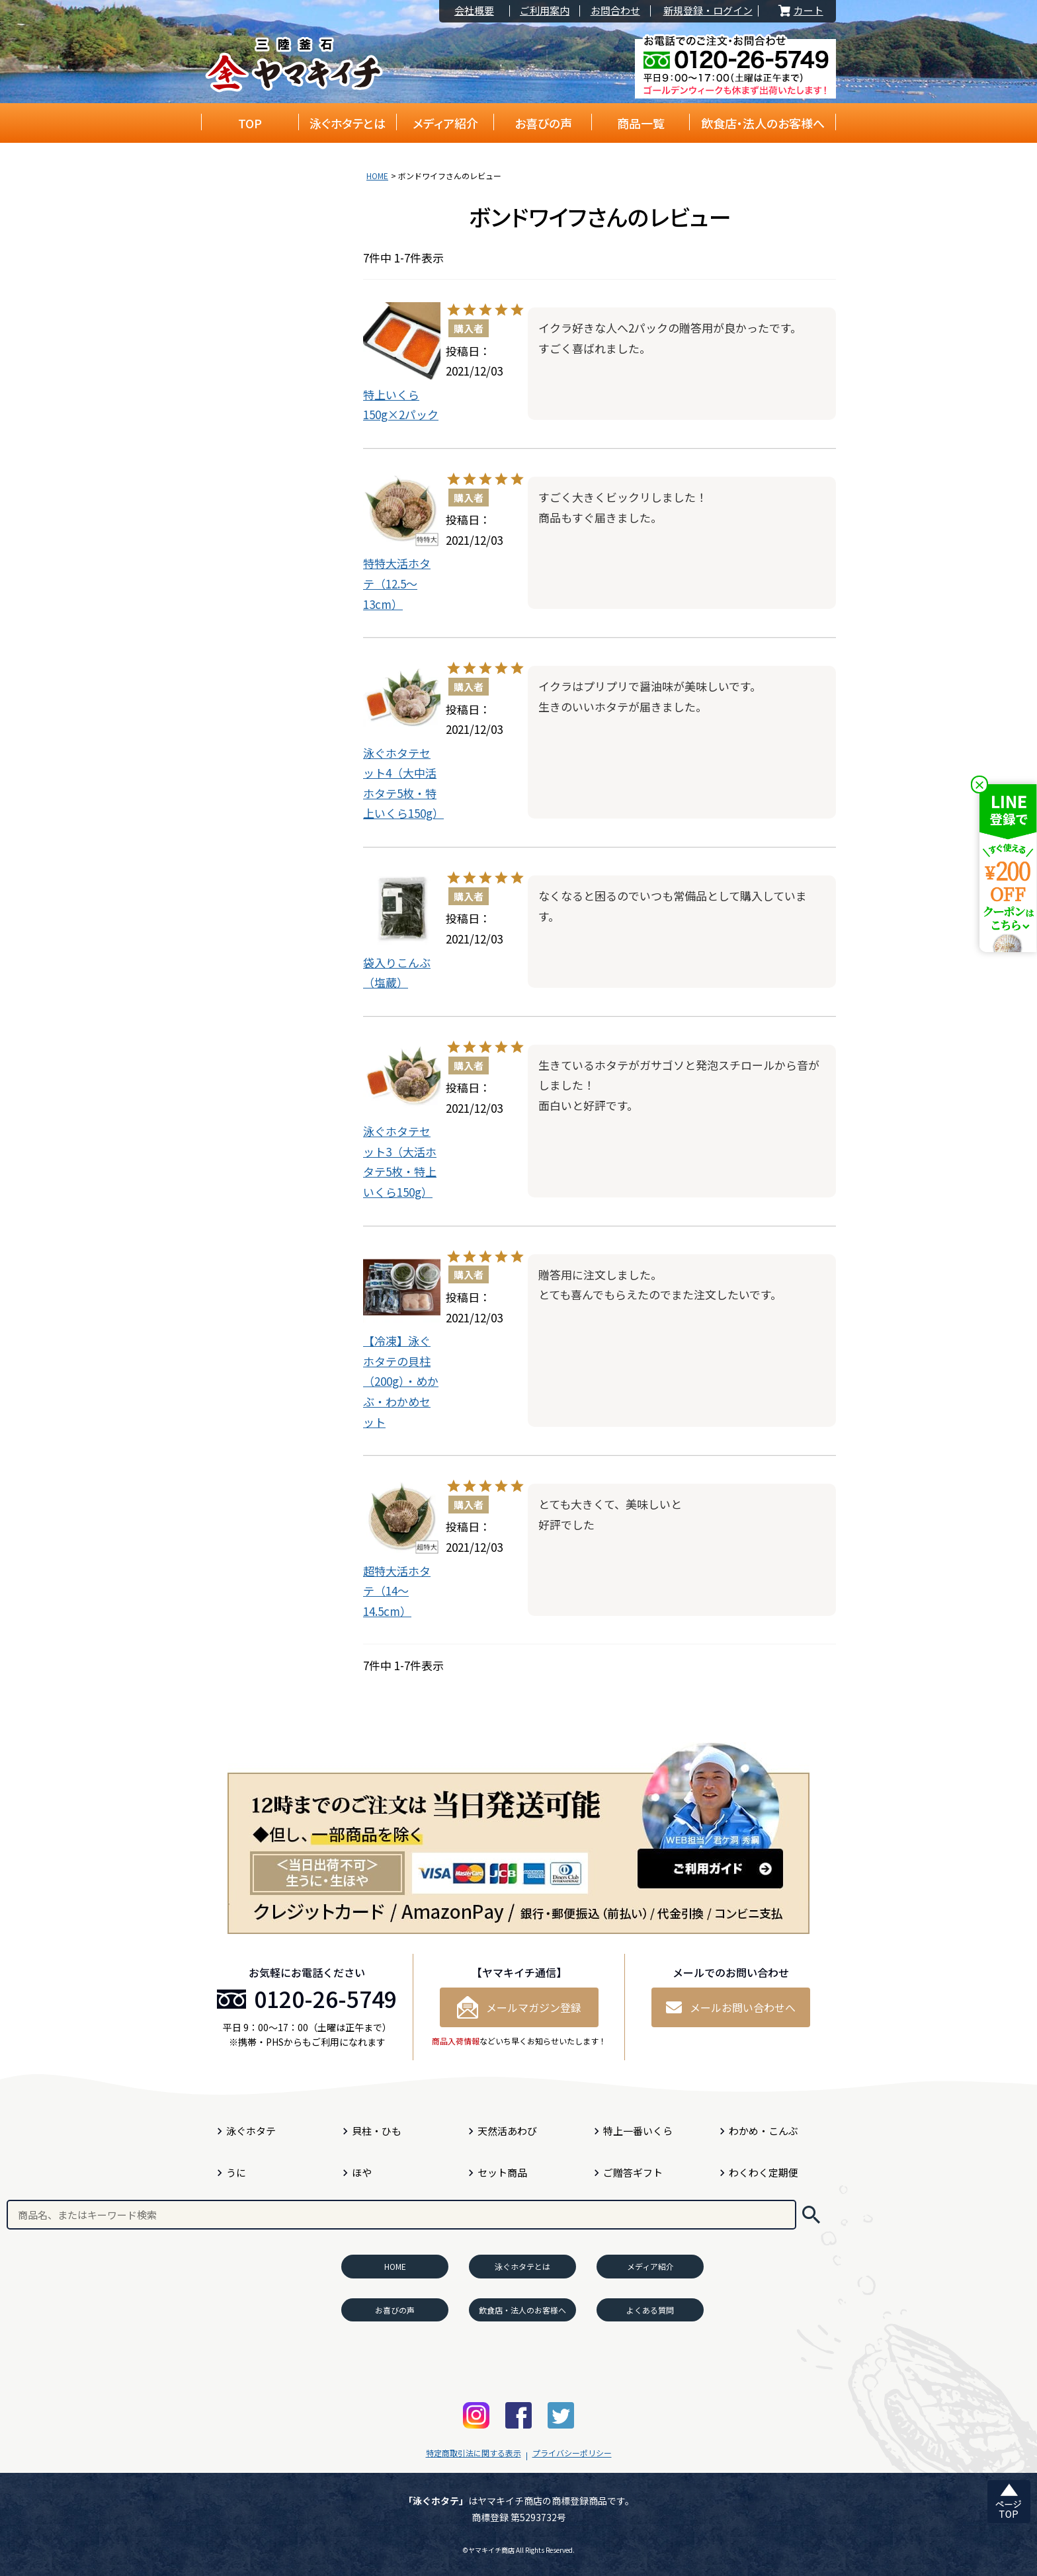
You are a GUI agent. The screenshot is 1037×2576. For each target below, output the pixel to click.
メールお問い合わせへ (731, 2007)
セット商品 (502, 2172)
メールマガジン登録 (519, 2007)
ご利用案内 (544, 11)
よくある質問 (650, 2309)
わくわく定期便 (763, 2172)
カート (799, 11)
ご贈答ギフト (633, 2172)
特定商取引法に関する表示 (473, 2452)
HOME (377, 175)
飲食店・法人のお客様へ (763, 123)
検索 (811, 2215)
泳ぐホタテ (251, 2131)
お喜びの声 (543, 123)
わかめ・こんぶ (763, 2131)
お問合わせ (615, 11)
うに (236, 2172)
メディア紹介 (445, 123)
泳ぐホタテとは (348, 123)
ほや (362, 2172)
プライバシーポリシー (572, 2452)
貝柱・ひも (376, 2131)
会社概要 (474, 11)
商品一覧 (641, 123)
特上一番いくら (638, 2131)
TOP (250, 123)
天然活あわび (507, 2131)
